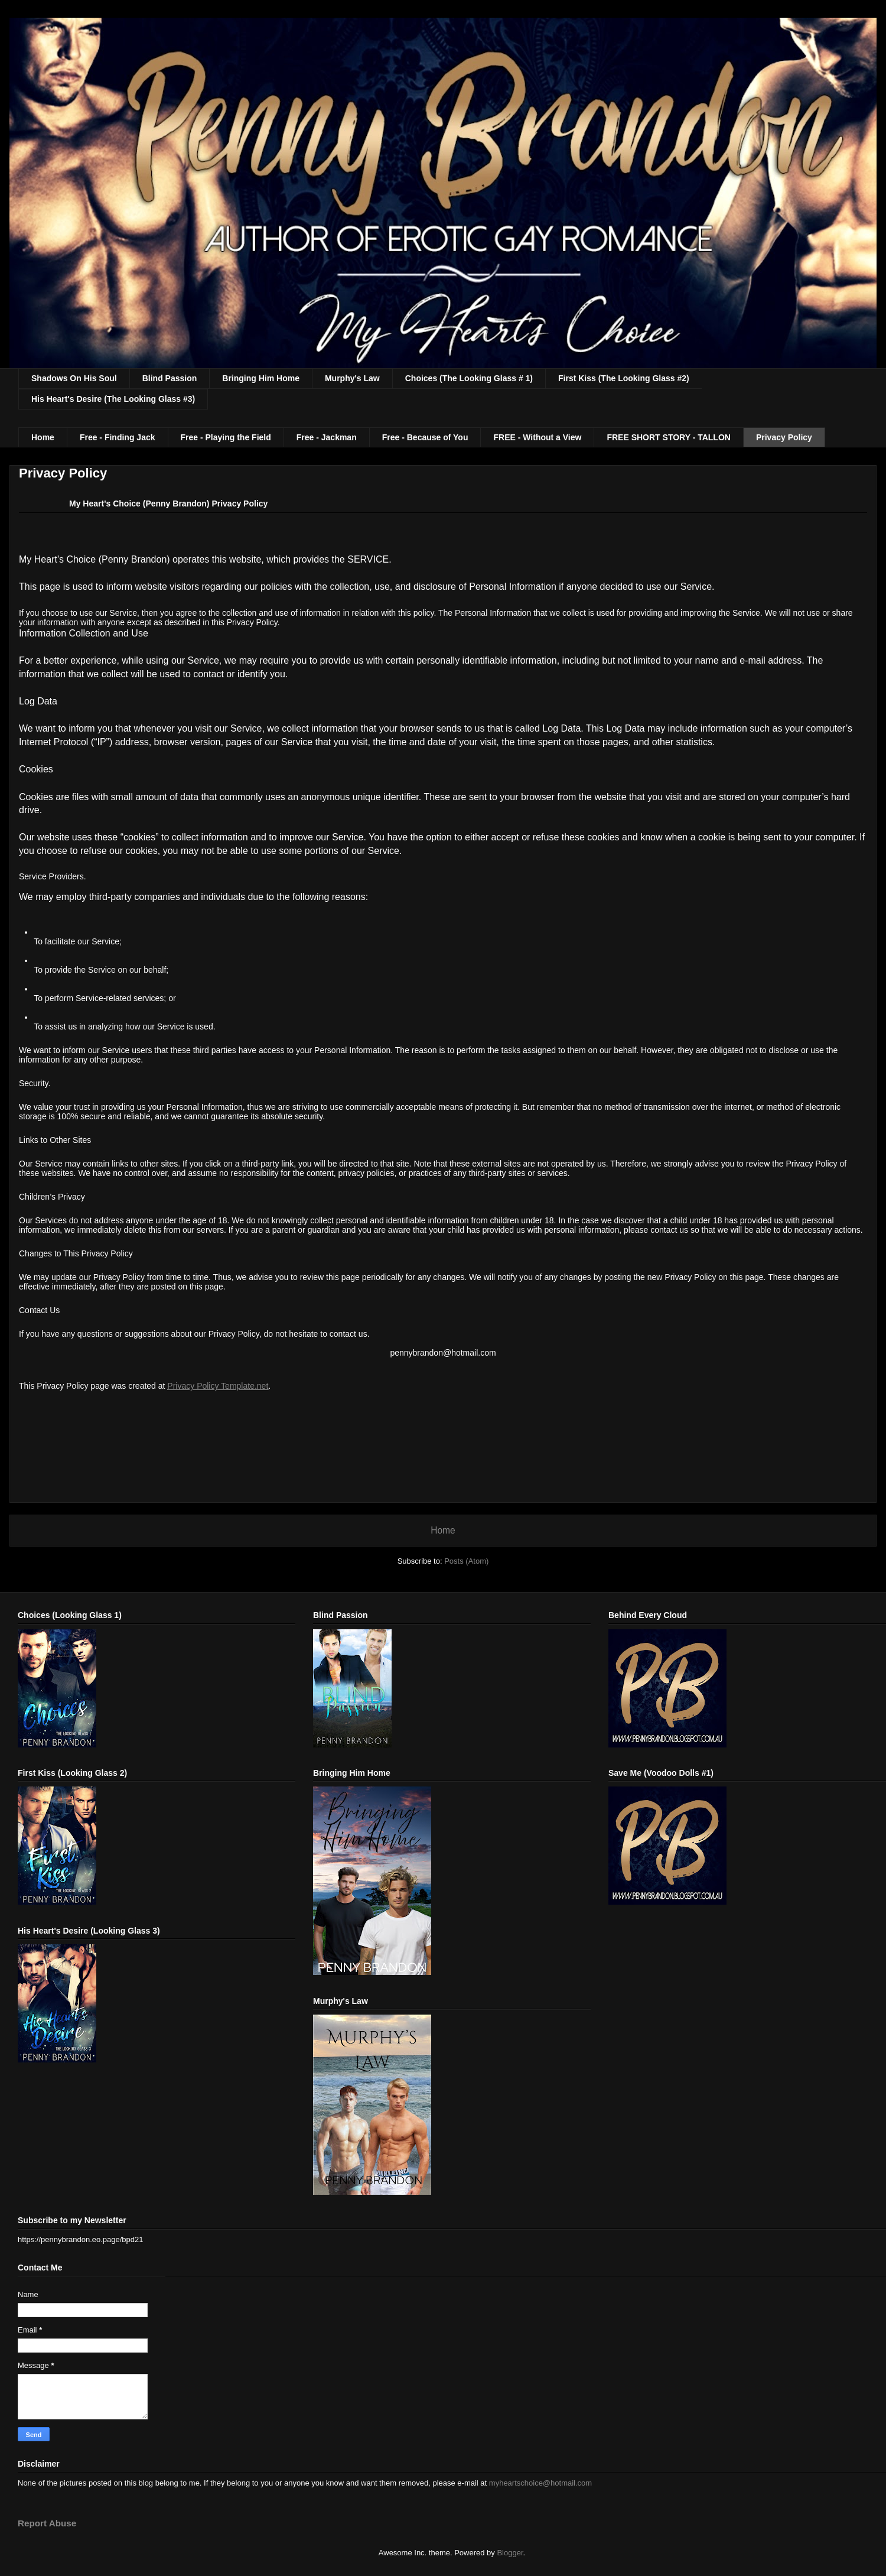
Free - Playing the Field (226, 437)
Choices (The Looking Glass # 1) (469, 378)
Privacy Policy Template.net (217, 1386)
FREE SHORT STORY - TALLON (669, 437)
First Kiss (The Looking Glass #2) (623, 378)
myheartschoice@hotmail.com (540, 2482)
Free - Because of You (425, 437)
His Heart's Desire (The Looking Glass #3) (113, 399)
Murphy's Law (352, 378)
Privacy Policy (784, 437)
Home (42, 437)
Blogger (510, 2552)
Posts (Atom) (466, 1561)
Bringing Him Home (260, 378)
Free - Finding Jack (117, 437)
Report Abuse (47, 2523)
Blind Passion (169, 378)
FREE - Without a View (537, 437)
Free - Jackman (327, 437)
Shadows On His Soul (74, 378)
